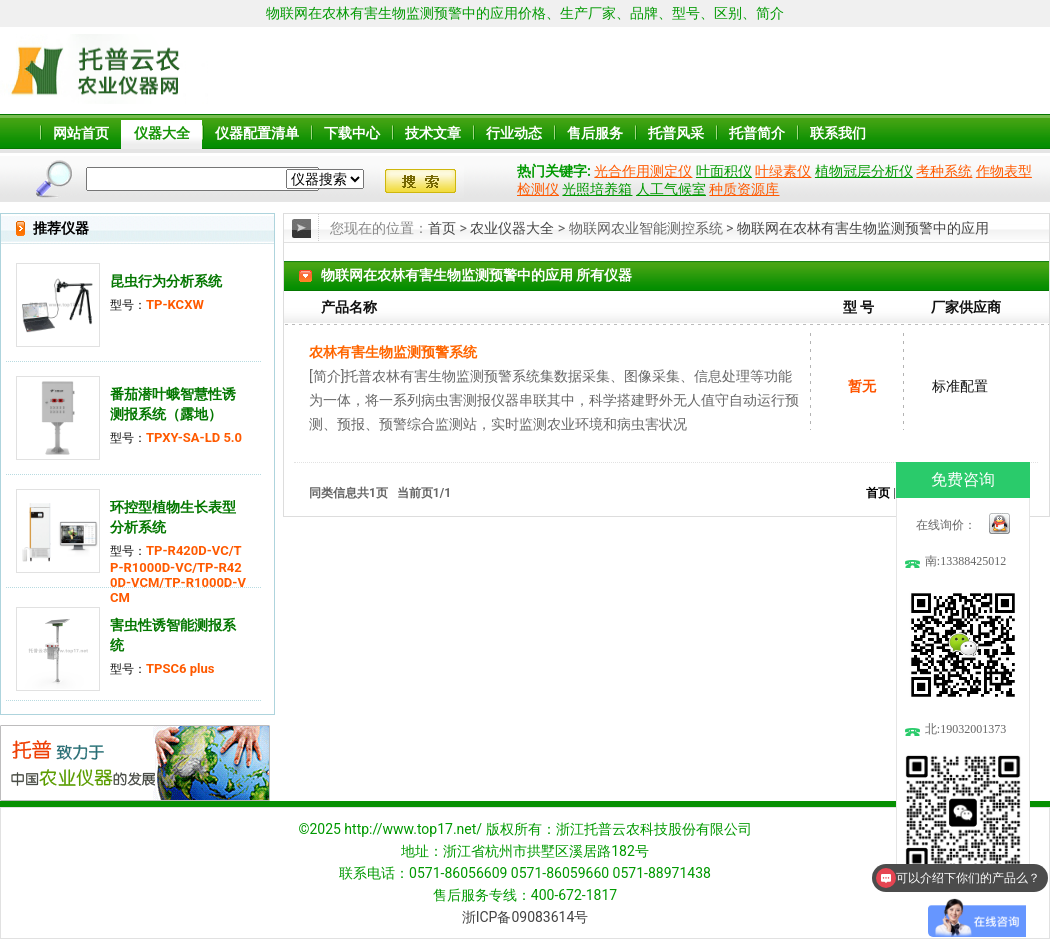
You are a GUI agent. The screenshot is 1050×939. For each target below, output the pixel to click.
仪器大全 (162, 133)
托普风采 (676, 133)
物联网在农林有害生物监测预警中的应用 (863, 228)
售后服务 (595, 133)
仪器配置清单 (257, 133)
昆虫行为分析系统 (166, 281)
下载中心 (352, 133)
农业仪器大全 (512, 228)
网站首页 (81, 133)
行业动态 (514, 133)
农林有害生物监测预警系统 (393, 352)
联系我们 (838, 133)
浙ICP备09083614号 (525, 917)
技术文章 (433, 133)
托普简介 (757, 133)
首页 (442, 228)
